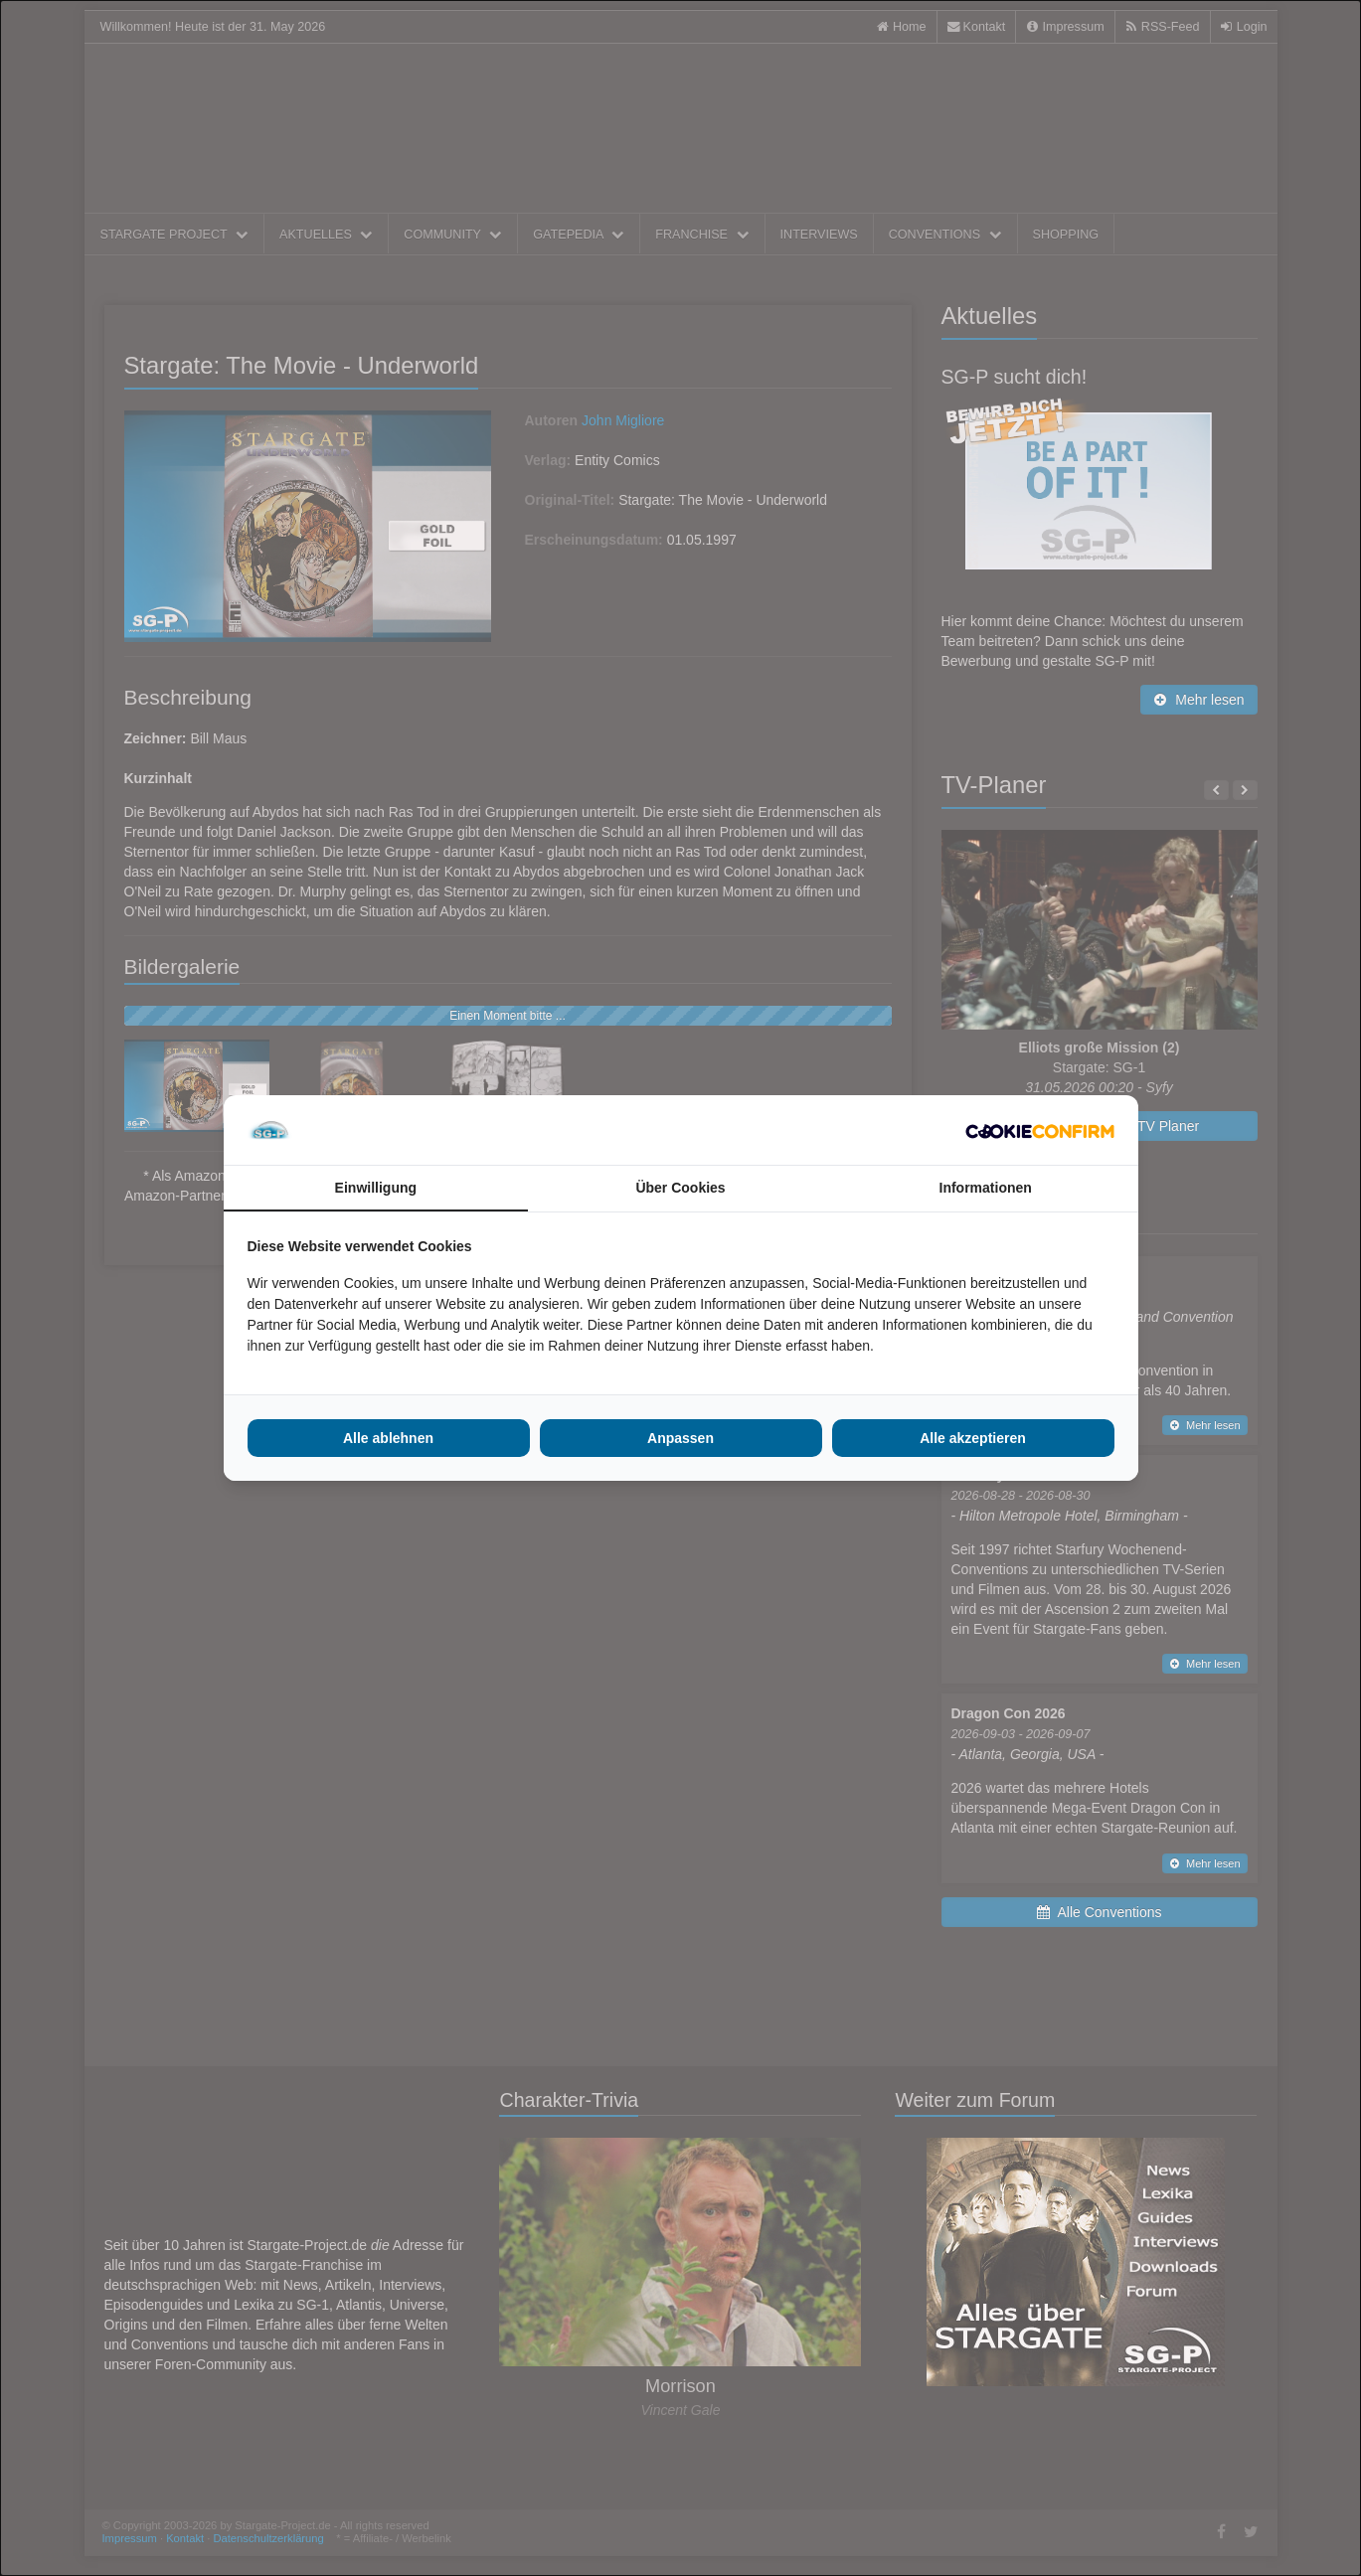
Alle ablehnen (388, 1438)
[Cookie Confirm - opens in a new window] (1039, 1130)
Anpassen (680, 1438)
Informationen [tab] (985, 1188)
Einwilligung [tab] (376, 1188)
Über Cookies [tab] (680, 1188)
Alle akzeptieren (973, 1438)
